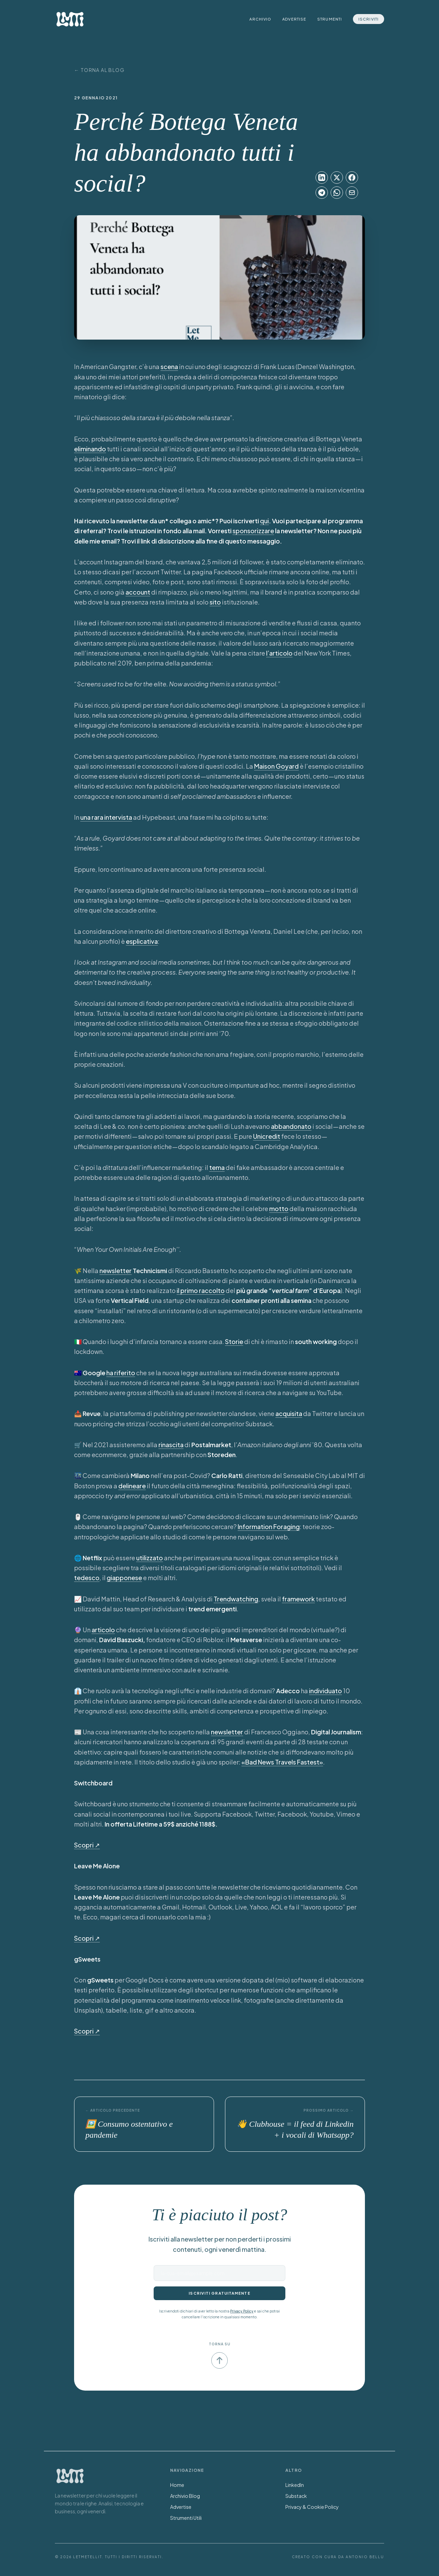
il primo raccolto (201, 1290)
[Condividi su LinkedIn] (322, 177)
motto (278, 1208)
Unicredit (266, 1136)
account (138, 592)
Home (177, 2485)
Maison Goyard (276, 766)
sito (215, 602)
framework (298, 1599)
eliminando (90, 449)
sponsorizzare (253, 531)
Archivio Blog (185, 2496)
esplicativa (142, 941)
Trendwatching (236, 1599)
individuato (325, 1691)
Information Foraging (269, 1526)
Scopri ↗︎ (87, 1845)
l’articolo (279, 653)
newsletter (115, 1270)
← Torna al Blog (99, 70)
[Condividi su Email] (352, 192)
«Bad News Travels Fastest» (282, 1762)
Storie (234, 1341)
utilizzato (149, 1558)
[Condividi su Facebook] (352, 177)
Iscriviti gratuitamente (219, 2293)
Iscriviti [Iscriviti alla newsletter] (368, 19)
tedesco (86, 1578)
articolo (103, 1630)
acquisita (288, 1413)
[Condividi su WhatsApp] (337, 192)
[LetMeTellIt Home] (70, 19)
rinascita (170, 1445)
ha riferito (120, 1373)
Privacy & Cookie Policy (312, 2507)
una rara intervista (106, 817)
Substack (296, 2496)
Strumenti (329, 19)
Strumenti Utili (186, 2518)
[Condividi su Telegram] (322, 192)
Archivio (260, 19)
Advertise (294, 19)
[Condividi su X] (337, 177)
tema (217, 1167)
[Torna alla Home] (70, 2476)
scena (169, 366)
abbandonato (291, 1126)
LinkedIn (294, 2485)
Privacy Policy (241, 2311)
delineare (132, 1486)
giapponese (124, 1578)
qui (264, 521)
